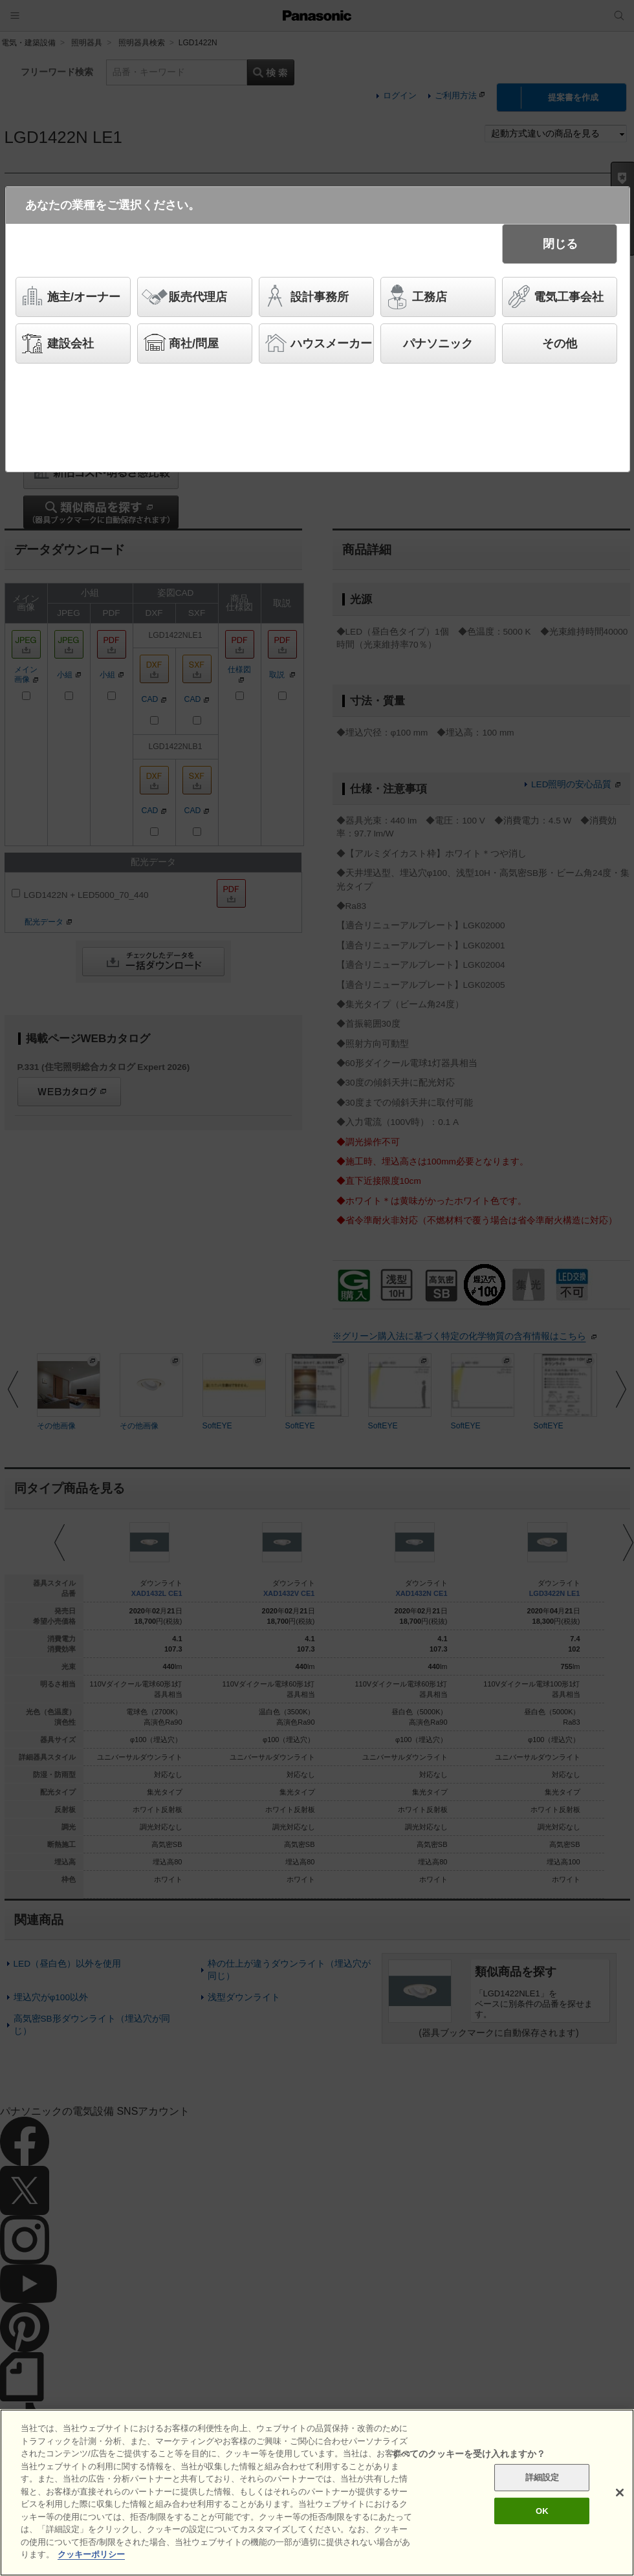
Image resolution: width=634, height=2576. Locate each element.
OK (542, 2511)
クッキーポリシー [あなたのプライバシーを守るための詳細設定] (91, 2554)
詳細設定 (542, 2477)
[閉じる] (620, 2492)
